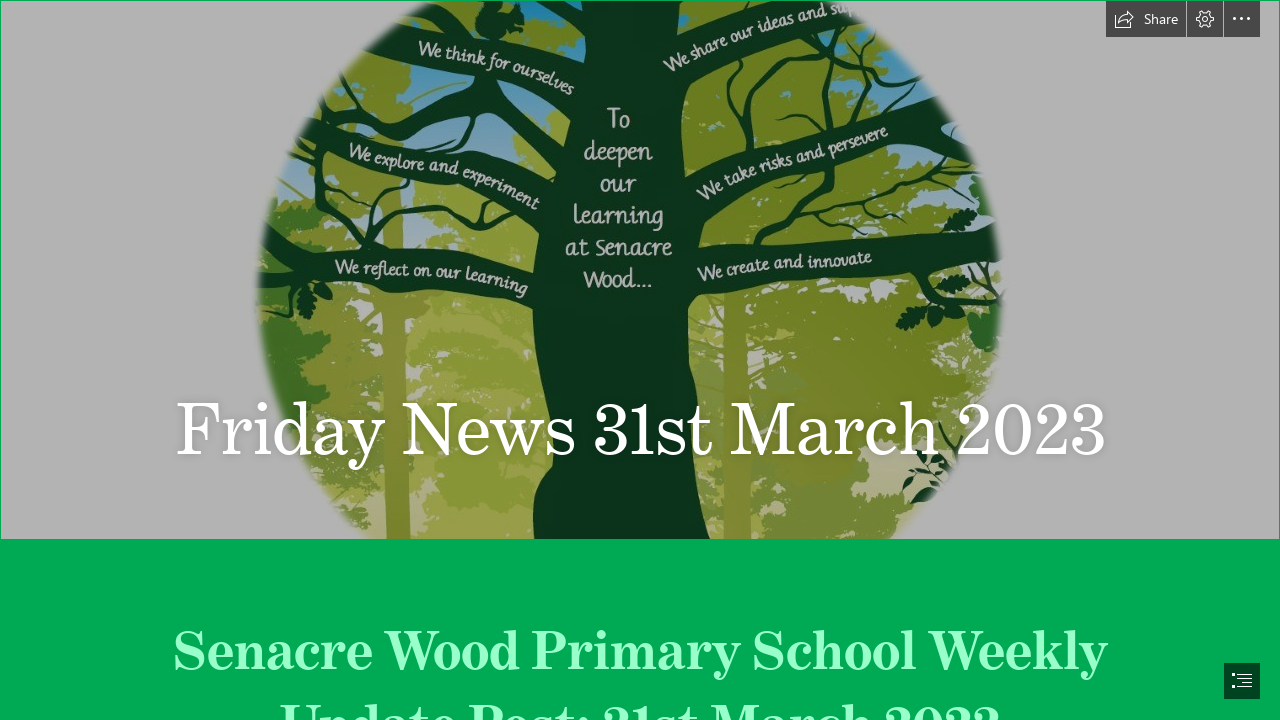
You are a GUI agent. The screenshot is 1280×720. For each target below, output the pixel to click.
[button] (1146, 19)
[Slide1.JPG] (640, 270)
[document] (640, 360)
